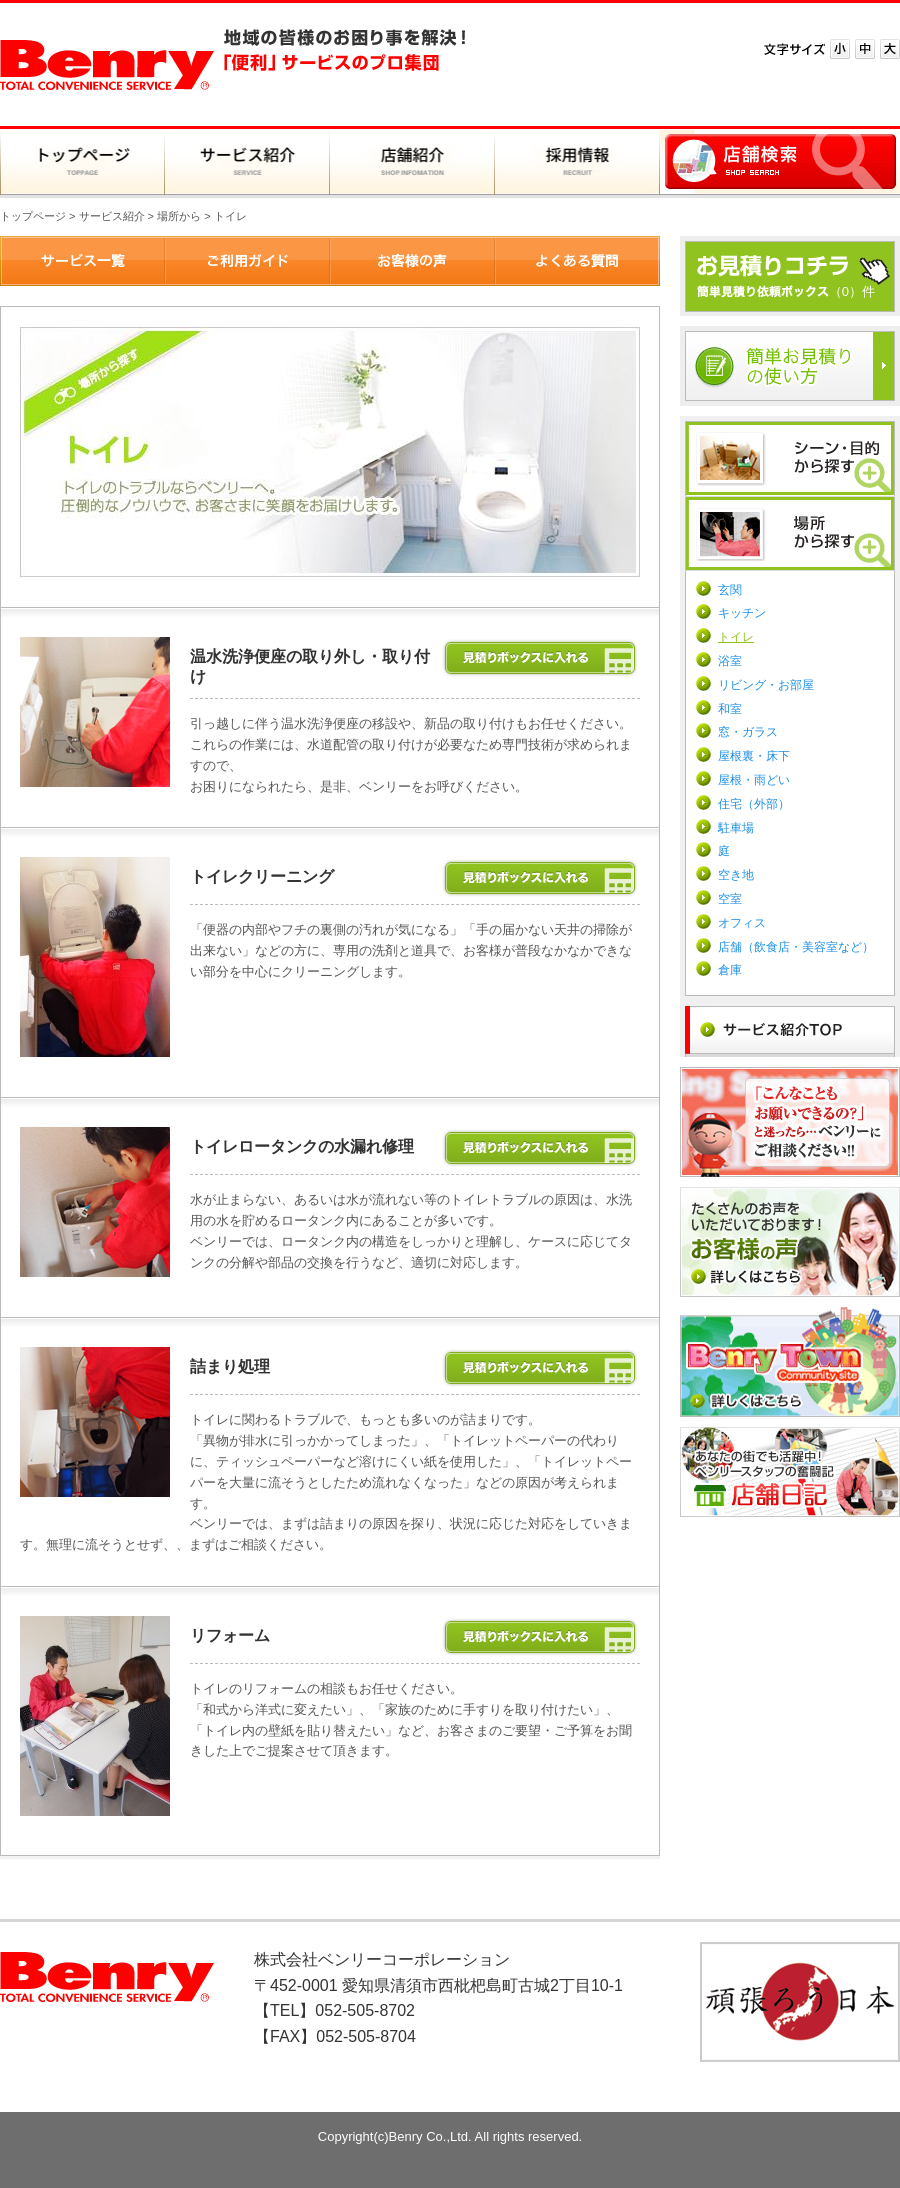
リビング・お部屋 (766, 685)
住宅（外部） (754, 804)
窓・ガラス (748, 732)
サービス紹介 (112, 216)
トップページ (33, 216)
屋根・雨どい (754, 780)
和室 (730, 709)
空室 (730, 899)
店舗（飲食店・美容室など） (796, 947)
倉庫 (730, 970)
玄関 (730, 590)
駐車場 (736, 828)
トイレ (736, 637)
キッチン (742, 613)
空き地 (736, 875)
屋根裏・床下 (754, 756)
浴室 (730, 661)
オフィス (742, 923)
